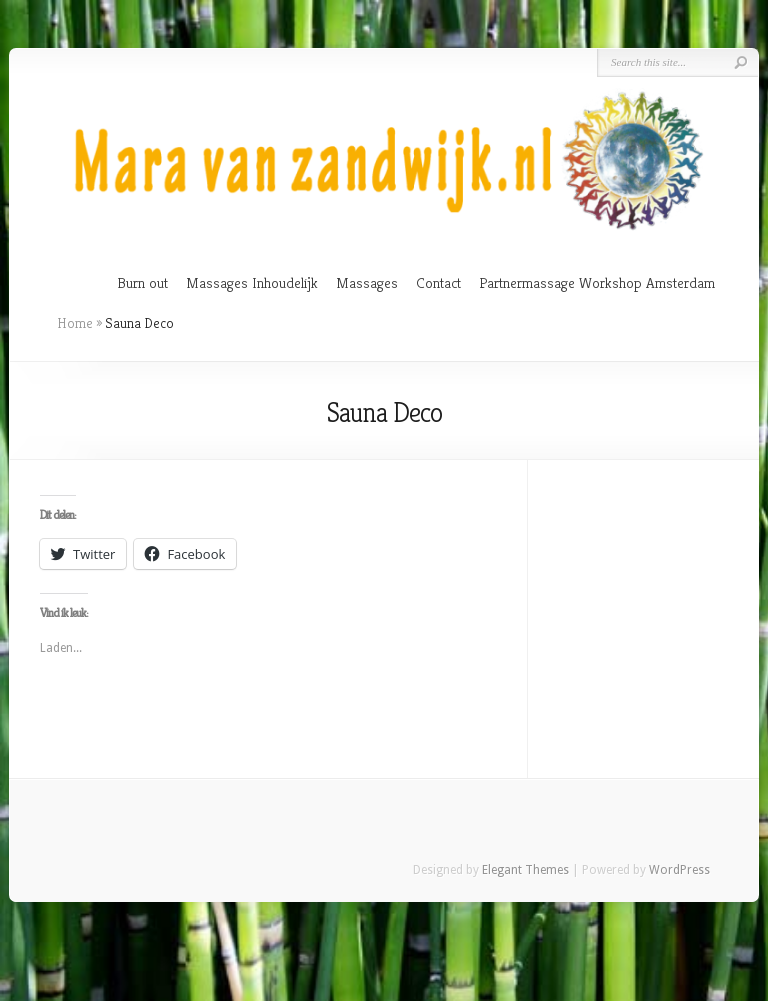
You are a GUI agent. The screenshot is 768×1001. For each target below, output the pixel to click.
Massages (367, 282)
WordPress (679, 870)
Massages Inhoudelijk (252, 282)
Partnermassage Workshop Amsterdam (597, 282)
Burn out (142, 282)
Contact (438, 282)
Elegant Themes (525, 870)
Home (75, 323)
